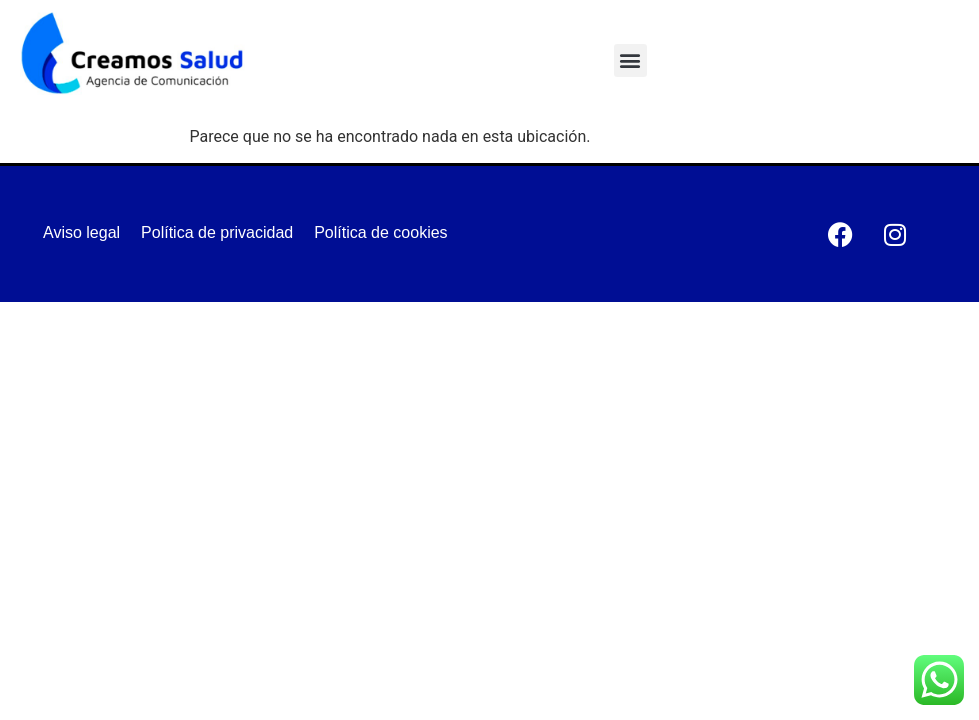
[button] (630, 60)
